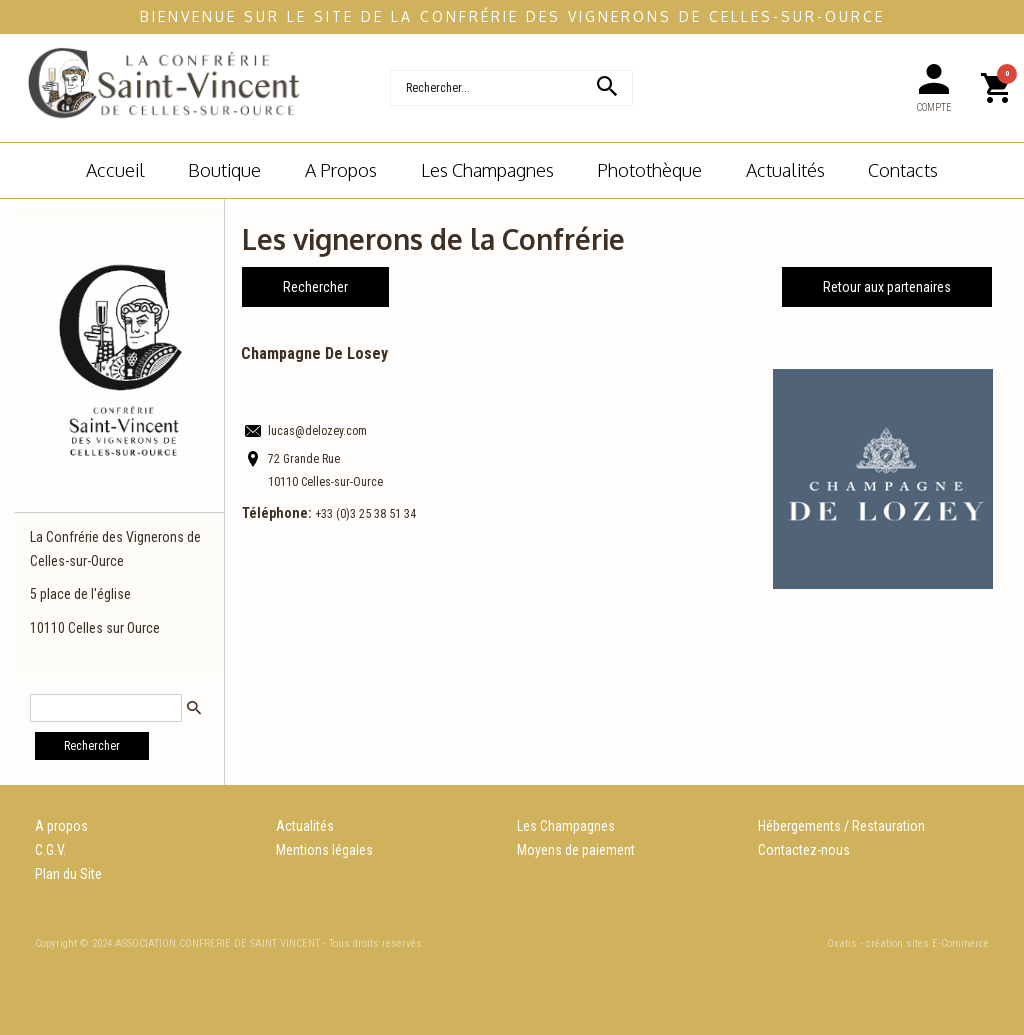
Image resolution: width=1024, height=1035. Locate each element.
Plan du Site (68, 874)
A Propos (341, 169)
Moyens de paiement (576, 850)
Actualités (785, 169)
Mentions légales (324, 850)
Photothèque (649, 169)
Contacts (903, 169)
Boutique (224, 169)
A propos (61, 826)
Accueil (115, 169)
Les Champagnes (566, 826)
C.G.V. (50, 850)
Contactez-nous (804, 850)
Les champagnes (487, 169)
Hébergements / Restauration (841, 826)
